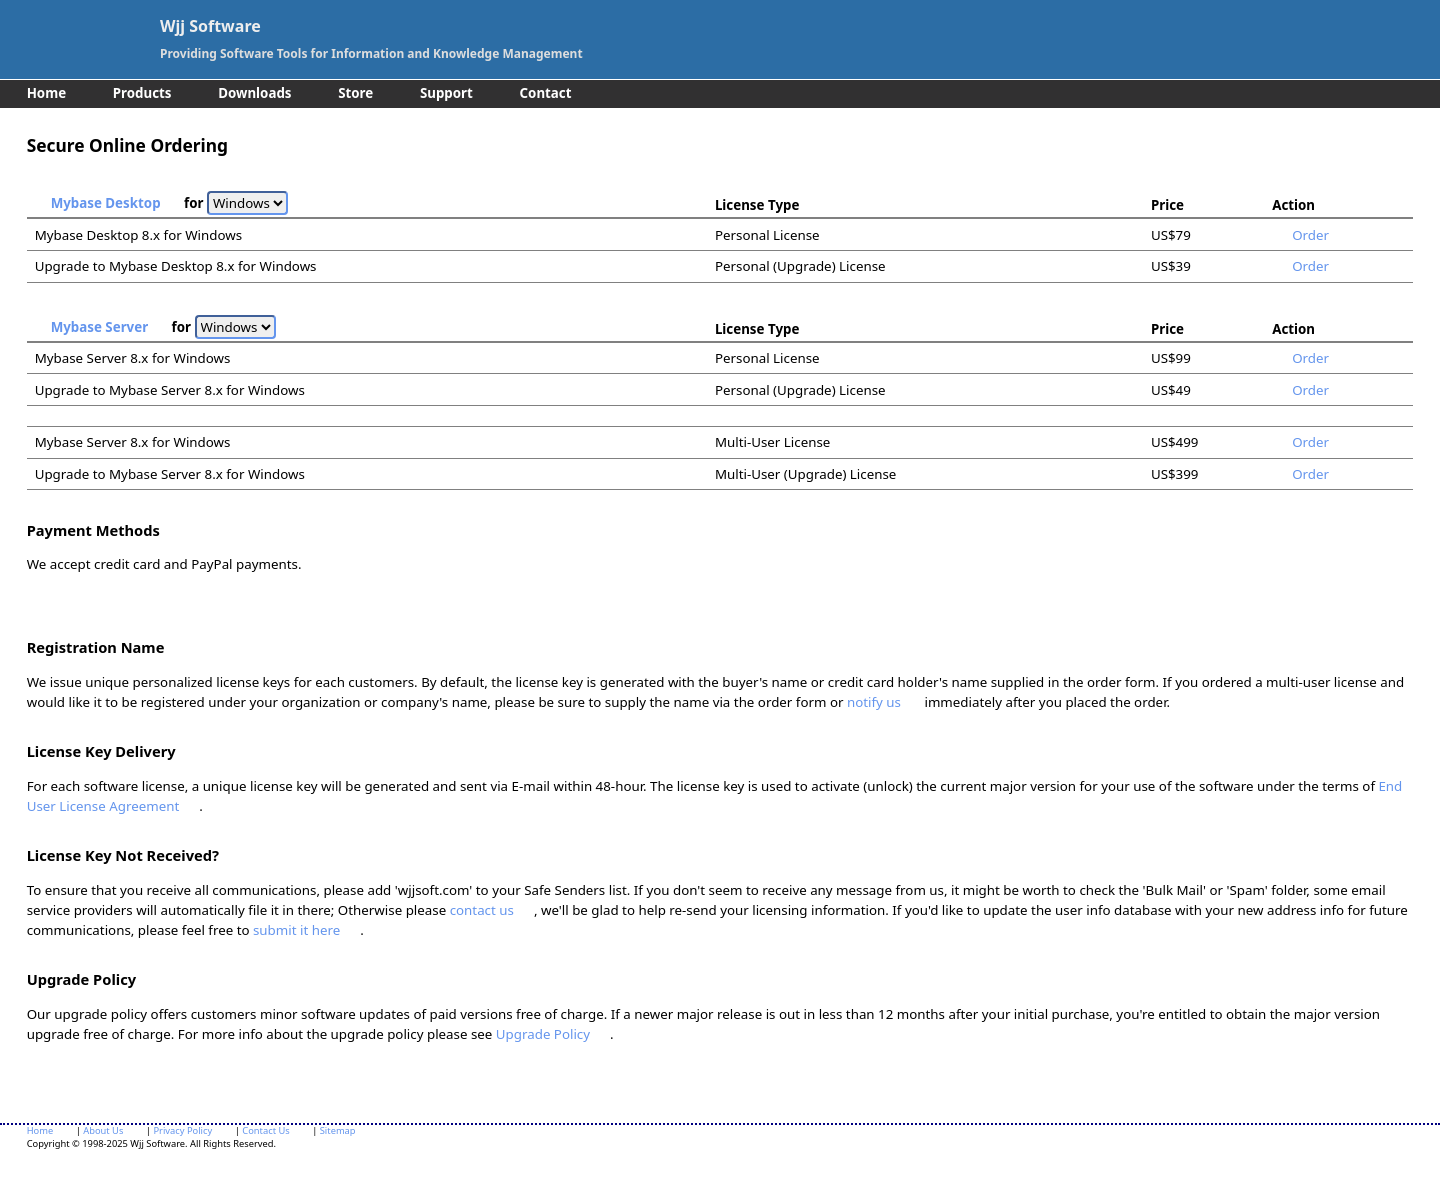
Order (1310, 235)
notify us (874, 702)
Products (142, 93)
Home (46, 93)
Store (355, 93)
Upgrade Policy (543, 1034)
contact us (482, 910)
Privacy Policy (182, 1130)
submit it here (296, 930)
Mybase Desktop (106, 203)
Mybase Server (99, 327)
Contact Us (265, 1130)
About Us (103, 1130)
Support (446, 93)
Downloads (254, 93)
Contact (546, 93)
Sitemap (338, 1130)
